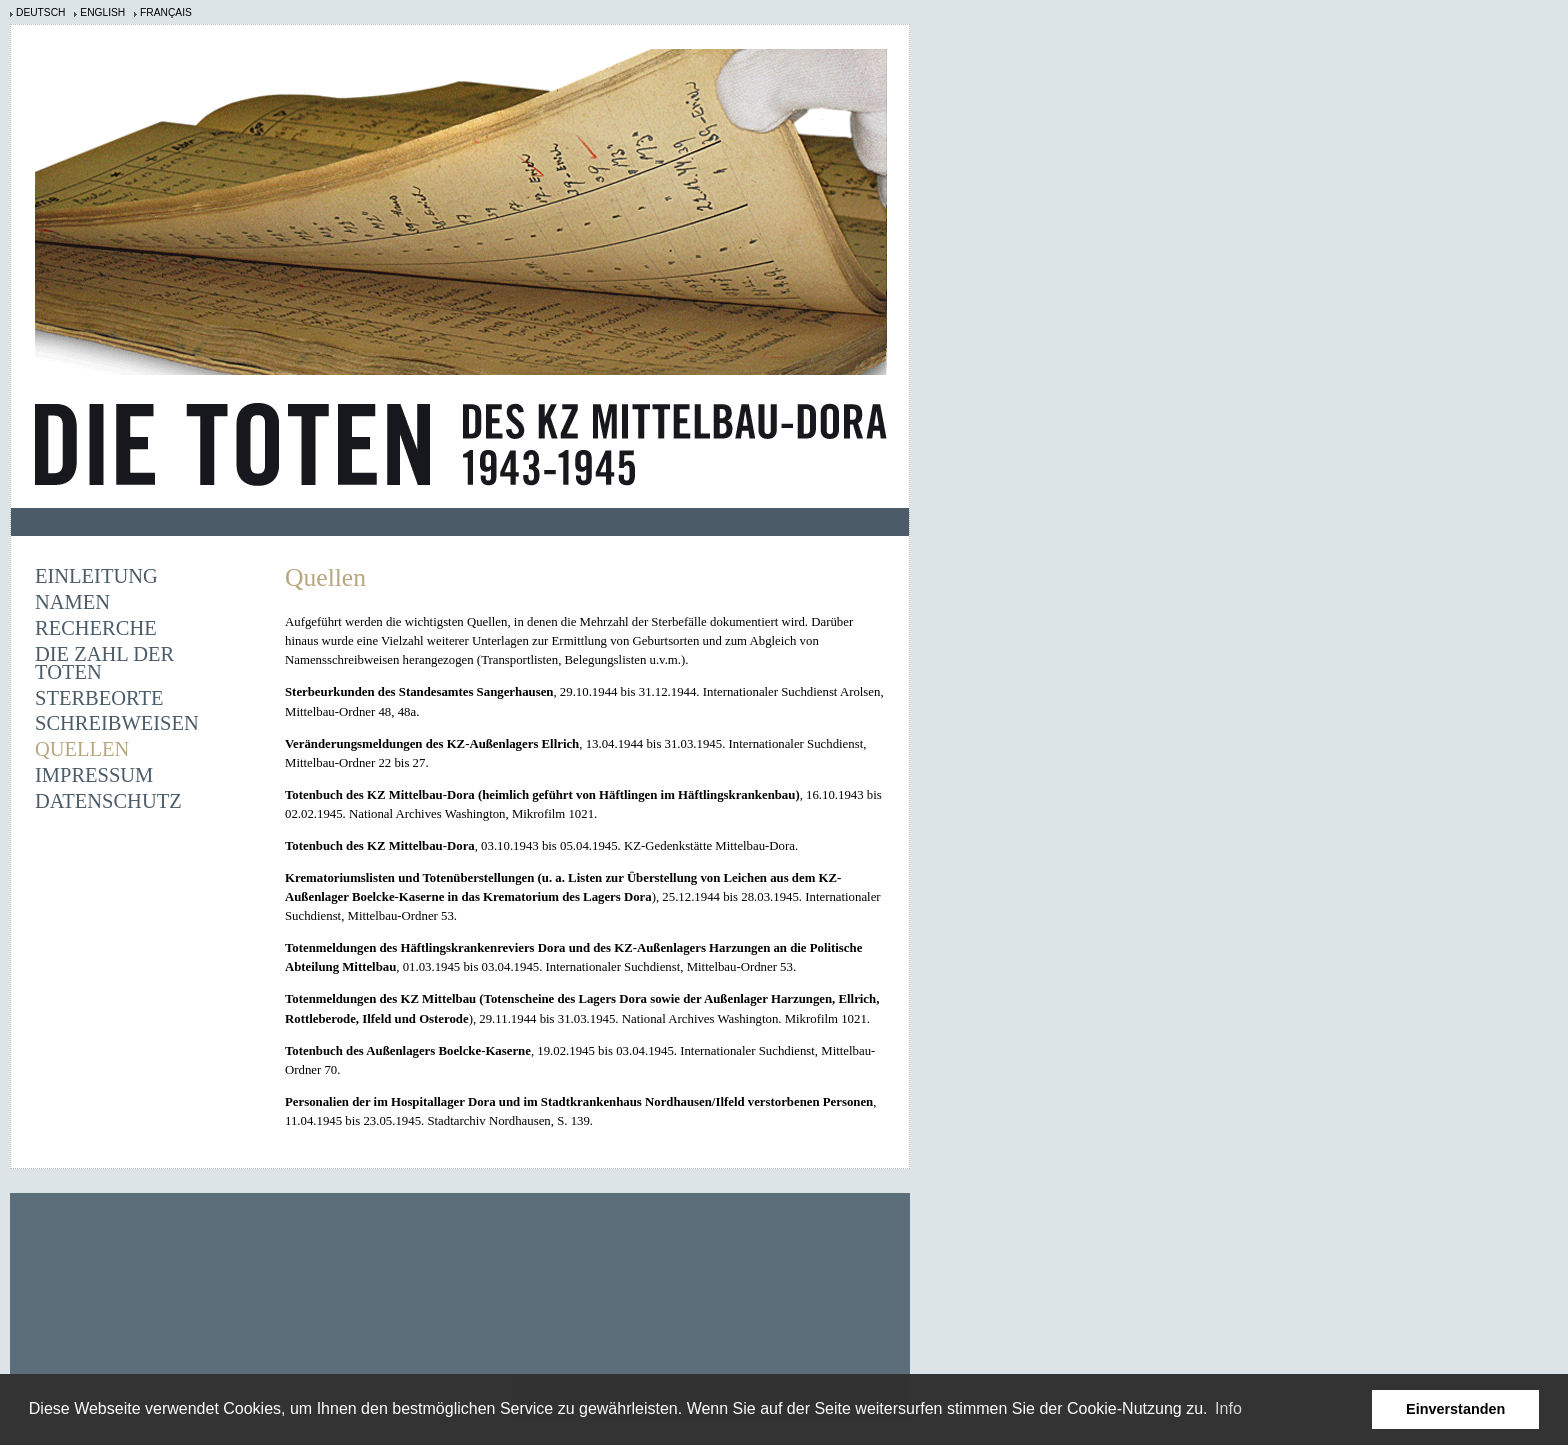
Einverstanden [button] (1455, 1409)
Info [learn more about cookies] (1228, 1408)
